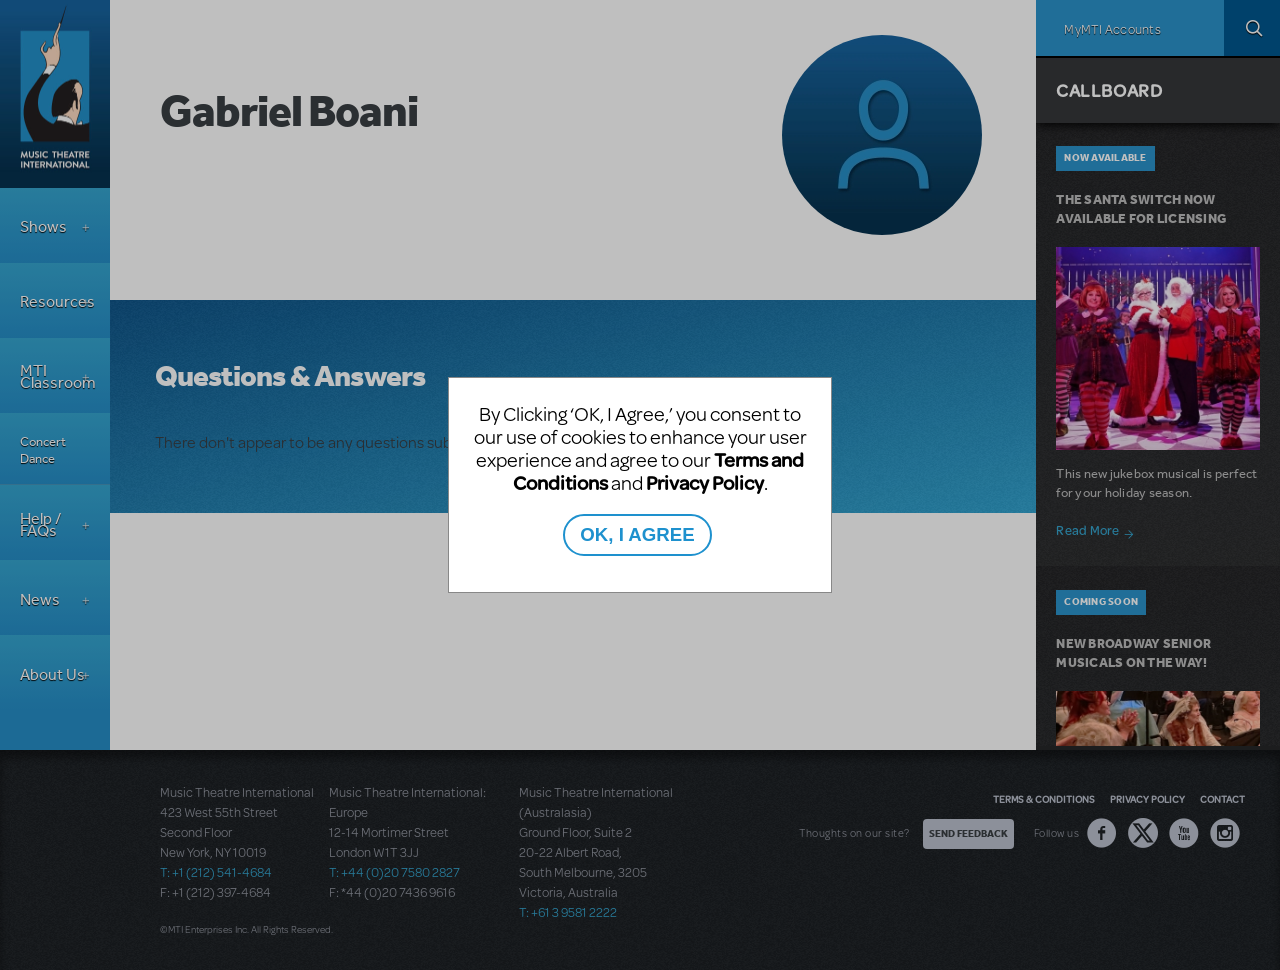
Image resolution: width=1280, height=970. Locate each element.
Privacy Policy (705, 482)
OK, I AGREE (637, 534)
